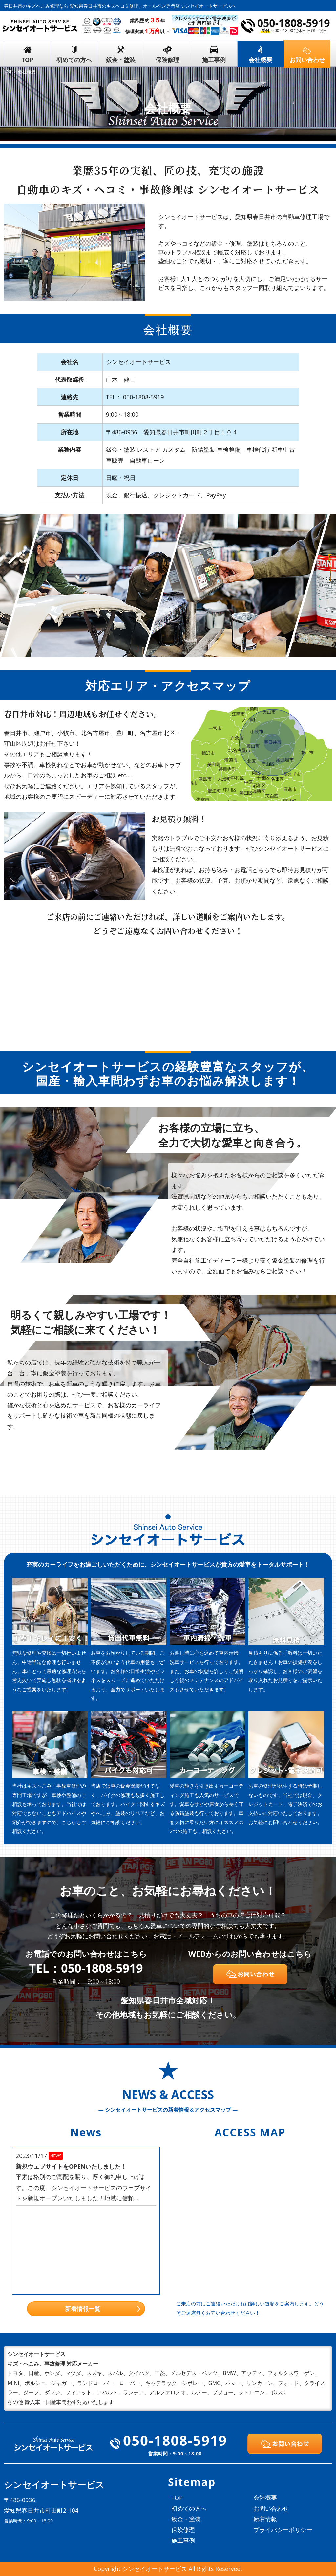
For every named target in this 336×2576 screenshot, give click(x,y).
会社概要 (260, 60)
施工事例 (214, 60)
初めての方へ (74, 60)
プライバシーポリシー (282, 2530)
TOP (27, 60)
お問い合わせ (271, 2508)
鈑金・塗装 (121, 60)
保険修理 (167, 60)
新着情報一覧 (82, 2309)
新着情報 (265, 2519)
